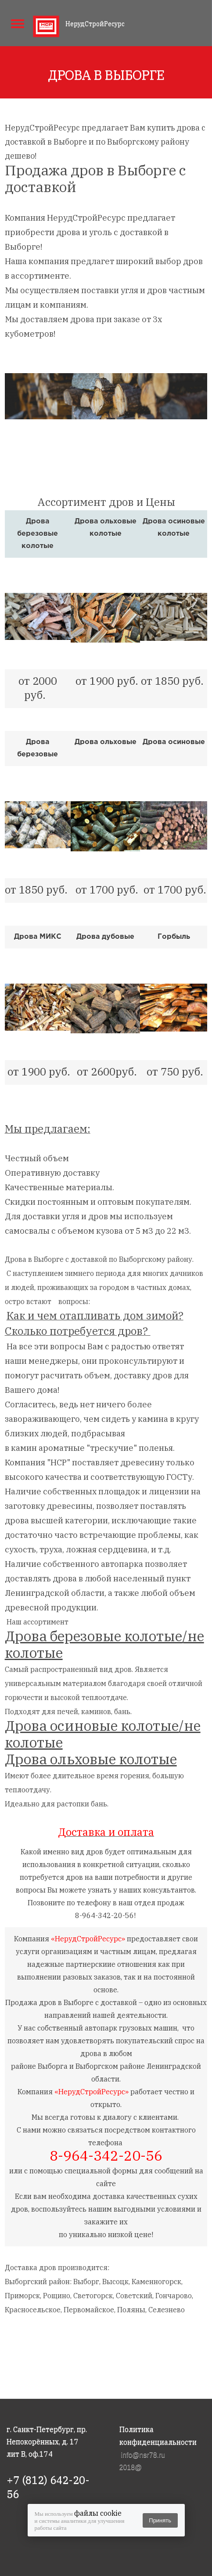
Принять (160, 2520)
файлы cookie (98, 2513)
